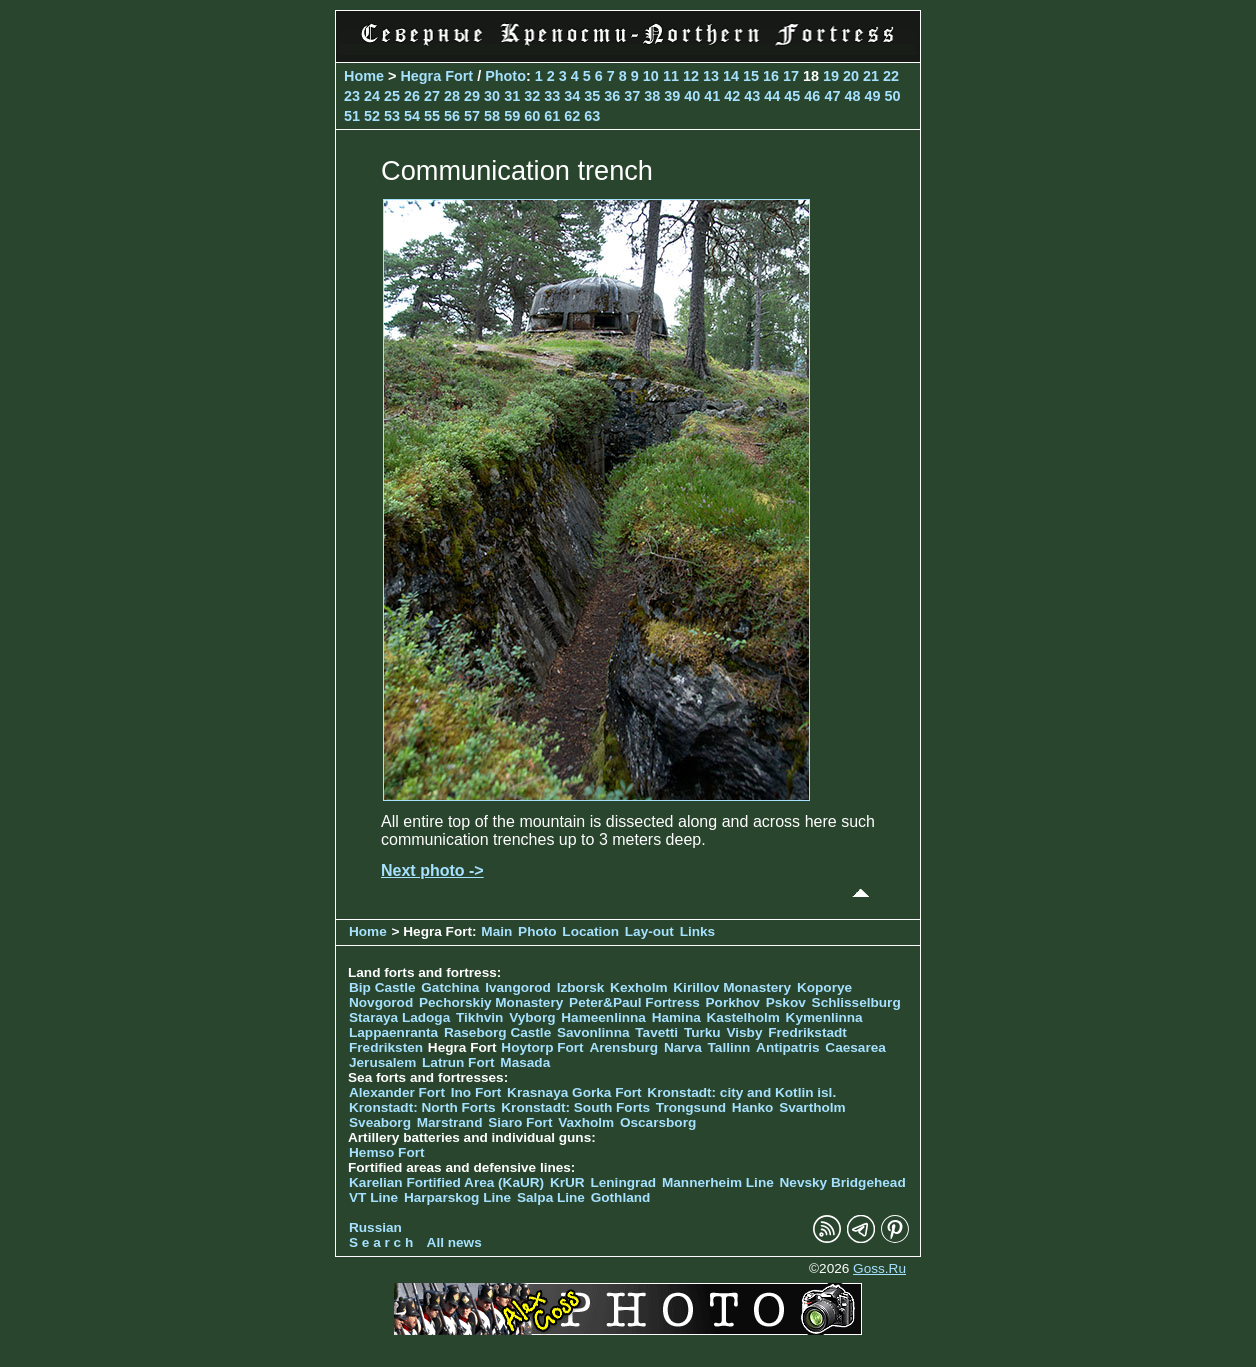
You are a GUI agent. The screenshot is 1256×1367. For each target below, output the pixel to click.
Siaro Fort (520, 1122)
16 (771, 76)
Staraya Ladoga (399, 1017)
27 (432, 96)
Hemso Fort (387, 1152)
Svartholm (812, 1107)
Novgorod (381, 1002)
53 (392, 116)
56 (452, 116)
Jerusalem (382, 1062)
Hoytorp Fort (542, 1047)
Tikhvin (479, 1017)
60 (532, 116)
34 (572, 96)
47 (832, 96)
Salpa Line (551, 1197)
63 (592, 116)
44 (772, 96)
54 (412, 116)
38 (652, 96)
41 (712, 96)
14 (731, 76)
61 (552, 116)
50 (892, 96)
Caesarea (855, 1047)
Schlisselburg (856, 1002)
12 (691, 76)
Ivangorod (518, 987)
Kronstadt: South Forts (575, 1107)
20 (851, 76)
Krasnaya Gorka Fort (574, 1092)
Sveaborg (380, 1122)
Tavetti (656, 1032)
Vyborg (532, 1017)
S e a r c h (381, 1242)
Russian (375, 1227)
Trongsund (691, 1107)
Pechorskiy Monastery (491, 1002)
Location (590, 931)
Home (364, 76)
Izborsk (581, 987)
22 (891, 76)
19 (831, 76)
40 (692, 96)
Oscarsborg (658, 1122)
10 (651, 76)
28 (452, 96)
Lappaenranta (393, 1032)
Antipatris (787, 1047)
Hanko (753, 1107)
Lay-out (649, 931)
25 (392, 96)
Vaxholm (586, 1122)
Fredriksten (386, 1047)
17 (791, 76)
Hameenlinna (603, 1017)
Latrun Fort (458, 1062)
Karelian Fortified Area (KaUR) (446, 1182)
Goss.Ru (879, 1268)
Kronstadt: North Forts (424, 1107)
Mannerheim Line (718, 1182)
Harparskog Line (457, 1197)
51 (352, 116)
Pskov (786, 1002)
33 (552, 96)
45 (792, 96)
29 (472, 96)
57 (472, 116)
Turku (702, 1032)
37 (632, 96)
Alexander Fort (397, 1092)
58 (492, 116)
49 (872, 96)
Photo (505, 76)
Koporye (824, 987)
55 (432, 116)
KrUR (567, 1182)
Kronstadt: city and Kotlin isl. (741, 1092)
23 (352, 96)
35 (592, 96)
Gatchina (450, 987)
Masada (525, 1062)
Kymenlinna (824, 1017)
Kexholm (638, 987)
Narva (683, 1047)
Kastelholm (743, 1017)
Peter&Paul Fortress (634, 1002)
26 (412, 96)
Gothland (621, 1197)
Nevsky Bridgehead (843, 1182)
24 (372, 96)
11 (671, 76)
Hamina (676, 1017)
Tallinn (729, 1047)
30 (492, 96)
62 (572, 116)
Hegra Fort (436, 76)
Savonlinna (593, 1032)
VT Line (373, 1197)
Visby (744, 1032)
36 (612, 96)
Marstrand (450, 1122)
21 (871, 76)
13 (711, 76)
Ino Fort (476, 1092)
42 (732, 96)
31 (512, 96)
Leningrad (623, 1182)
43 (752, 96)
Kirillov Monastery (732, 987)
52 (372, 116)
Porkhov (733, 1002)
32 (532, 96)
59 (512, 116)
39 (672, 96)
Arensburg (623, 1047)
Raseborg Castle (497, 1032)
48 (852, 96)
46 (812, 96)
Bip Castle (382, 987)
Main (496, 931)
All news (454, 1242)
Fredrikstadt (807, 1032)
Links (698, 931)
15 (751, 76)
